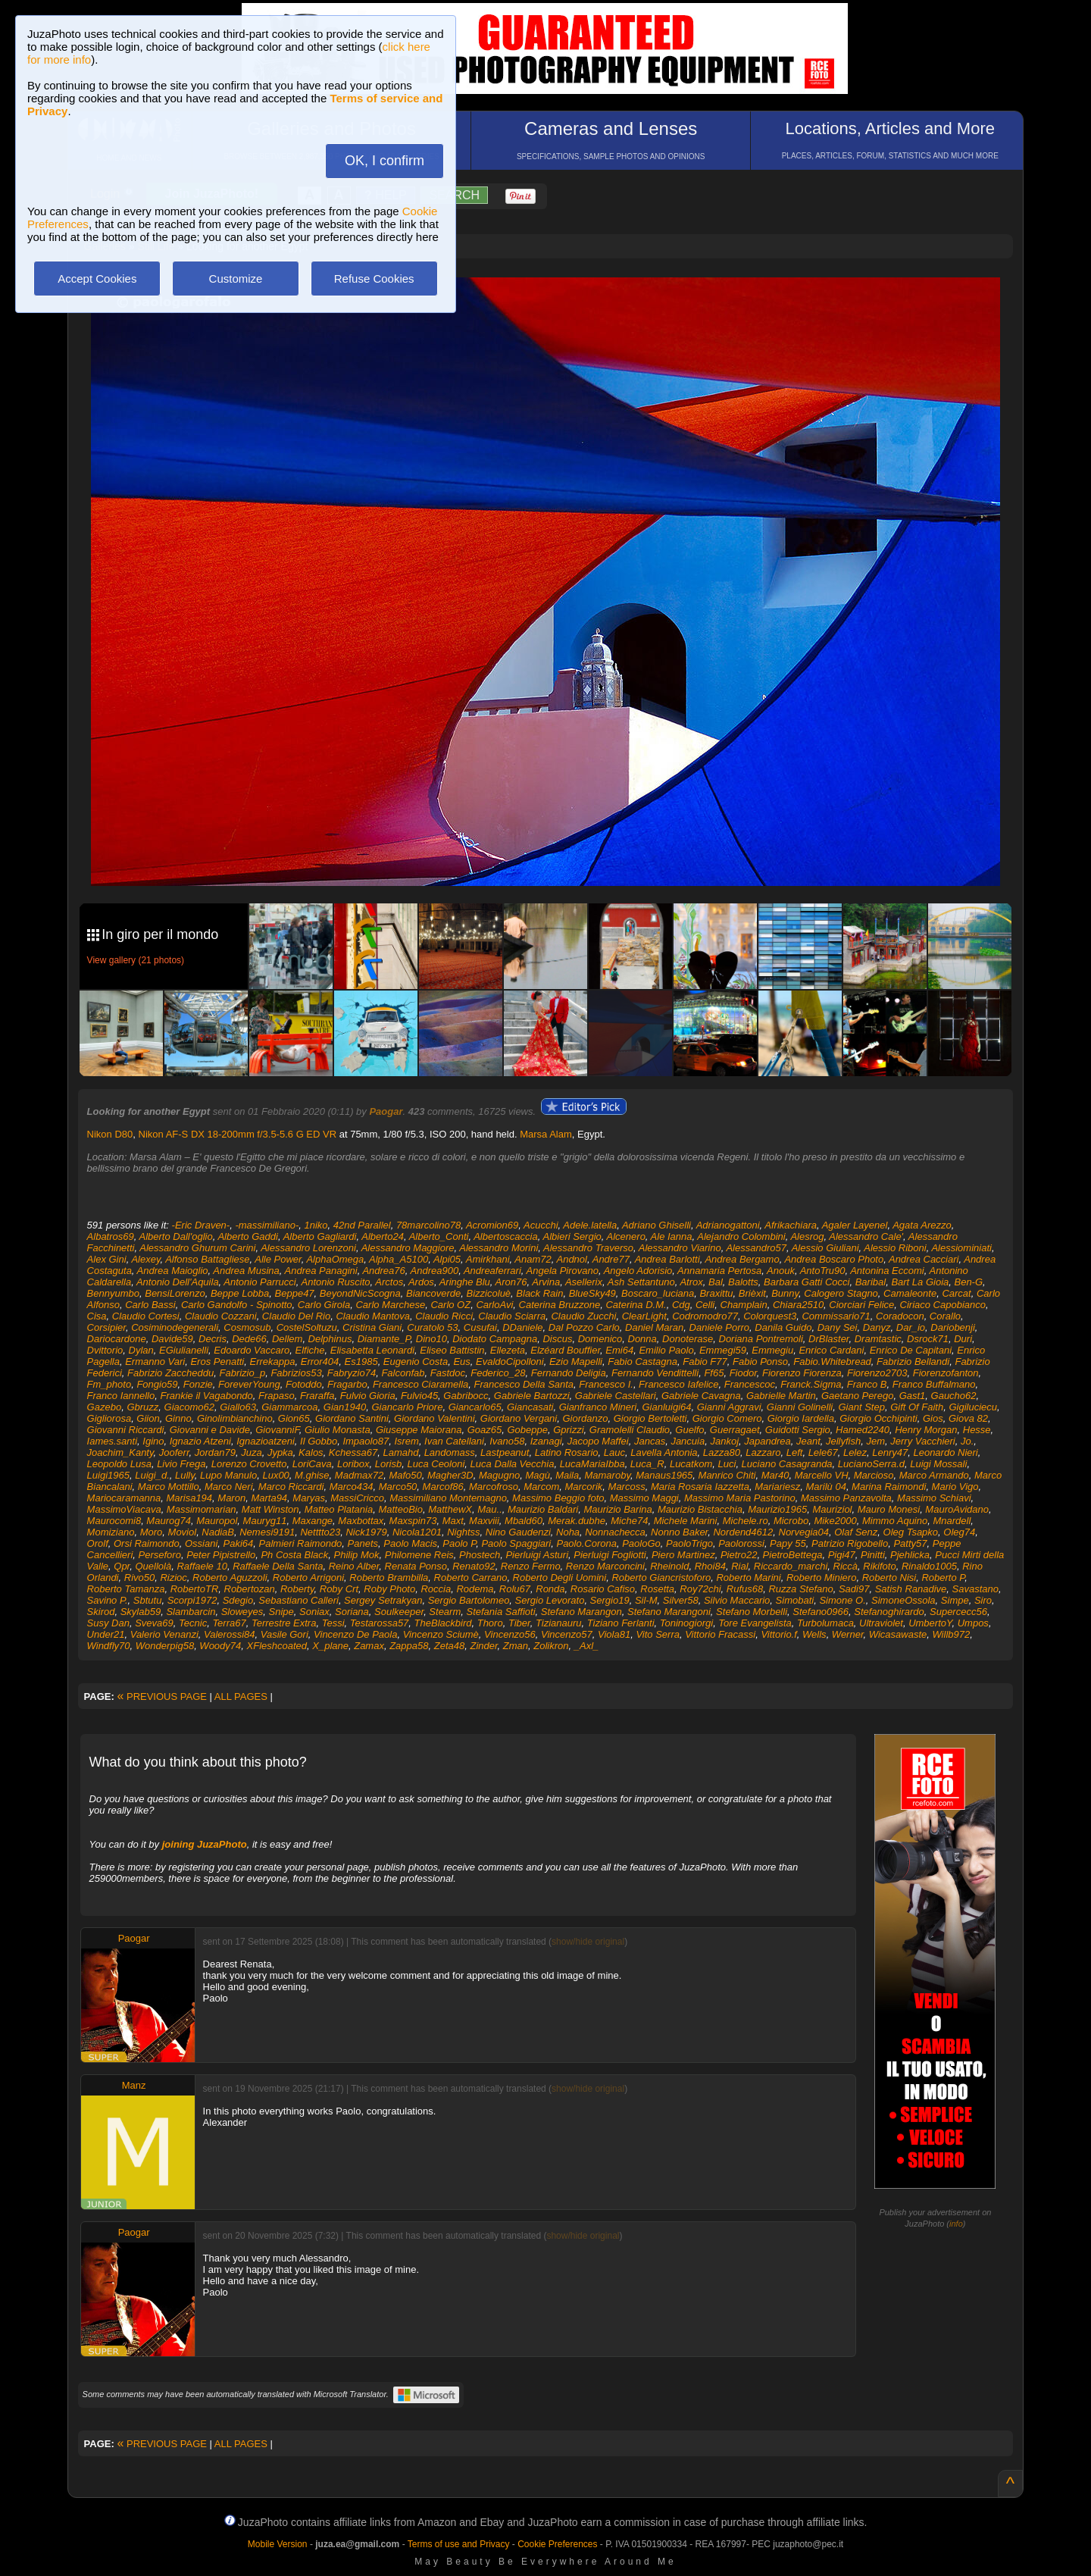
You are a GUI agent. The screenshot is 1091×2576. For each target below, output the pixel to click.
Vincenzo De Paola (355, 1634)
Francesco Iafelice (679, 1384)
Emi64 (619, 1350)
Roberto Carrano (471, 1577)
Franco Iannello (121, 1395)
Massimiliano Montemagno (448, 1498)
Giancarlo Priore (406, 1407)
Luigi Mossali (938, 1464)
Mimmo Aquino (894, 1520)
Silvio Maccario (737, 1600)
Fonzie (198, 1384)
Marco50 (398, 1486)
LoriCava (312, 1464)
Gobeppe (527, 1429)
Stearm (445, 1611)
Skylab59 (140, 1611)
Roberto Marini (748, 1577)
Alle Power (278, 1259)
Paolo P (459, 1543)
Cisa (97, 1316)
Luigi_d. (152, 1475)
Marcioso (874, 1475)
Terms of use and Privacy (459, 2544)
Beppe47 (294, 1293)
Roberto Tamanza (126, 1589)
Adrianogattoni (728, 1225)
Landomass (449, 1452)
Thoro (490, 1623)
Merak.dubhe (576, 1520)
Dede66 (249, 1338)
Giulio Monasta (337, 1429)
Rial (739, 1566)
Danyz (877, 1327)
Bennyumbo (113, 1293)
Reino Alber (354, 1566)
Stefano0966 (820, 1611)
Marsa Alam (546, 1134)
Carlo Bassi (150, 1304)
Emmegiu (772, 1350)
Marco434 (352, 1486)
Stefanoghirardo (889, 1611)
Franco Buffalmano (934, 1384)
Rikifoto (879, 1566)
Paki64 (239, 1543)
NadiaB (218, 1532)
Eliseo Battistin (452, 1350)
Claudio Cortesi (146, 1316)
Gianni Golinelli (800, 1407)
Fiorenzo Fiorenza (802, 1373)
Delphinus (330, 1338)
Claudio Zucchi (583, 1316)
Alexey (145, 1259)
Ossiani (201, 1543)
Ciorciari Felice (861, 1304)
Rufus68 (745, 1589)
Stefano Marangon (581, 1611)
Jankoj (724, 1441)
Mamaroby (607, 1475)
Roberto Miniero (821, 1577)
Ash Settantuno (641, 1282)
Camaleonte (909, 1293)
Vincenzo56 (510, 1634)
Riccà (845, 1566)
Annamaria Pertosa (719, 1270)
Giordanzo (585, 1418)
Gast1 (912, 1395)
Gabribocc (465, 1395)
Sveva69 (154, 1623)
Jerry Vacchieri (922, 1441)
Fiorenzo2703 (877, 1373)
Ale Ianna (671, 1236)
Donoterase (687, 1338)
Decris (213, 1338)
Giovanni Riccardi (125, 1429)
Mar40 (775, 1475)
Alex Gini (107, 1259)
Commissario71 (836, 1316)
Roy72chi (700, 1589)
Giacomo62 (189, 1407)
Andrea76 (383, 1270)
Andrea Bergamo (742, 1259)
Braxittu (716, 1293)
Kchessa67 (353, 1452)
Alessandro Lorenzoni (308, 1248)
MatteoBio (400, 1509)
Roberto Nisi (889, 1577)
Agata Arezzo (922, 1225)
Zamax (369, 1645)
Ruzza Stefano (800, 1589)
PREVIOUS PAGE (161, 1696)
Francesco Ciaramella (420, 1384)
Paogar (385, 1111)
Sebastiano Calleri (298, 1600)
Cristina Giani (372, 1327)
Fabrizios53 (295, 1373)
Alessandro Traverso (588, 1248)
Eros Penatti (217, 1361)
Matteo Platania (339, 1509)
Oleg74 (959, 1532)
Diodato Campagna (494, 1338)
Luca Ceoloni (435, 1464)
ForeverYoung (249, 1384)
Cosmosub (247, 1327)
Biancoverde (433, 1293)
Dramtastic (878, 1338)
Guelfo (689, 1429)
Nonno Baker (679, 1532)
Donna (642, 1338)
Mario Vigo (955, 1486)
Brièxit (752, 1293)
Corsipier (106, 1327)
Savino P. (107, 1600)
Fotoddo (304, 1384)
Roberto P (942, 1577)
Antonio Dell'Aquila (177, 1282)
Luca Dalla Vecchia (512, 1464)
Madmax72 (359, 1475)
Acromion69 (492, 1225)
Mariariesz (777, 1486)
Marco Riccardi (291, 1486)
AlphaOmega (335, 1259)
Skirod (101, 1611)
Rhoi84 (710, 1566)
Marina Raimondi (889, 1486)
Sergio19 (610, 1600)
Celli (705, 1304)
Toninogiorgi (686, 1623)
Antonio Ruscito (336, 1282)
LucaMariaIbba (592, 1464)
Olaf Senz (855, 1532)
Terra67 (228, 1623)
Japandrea (767, 1441)
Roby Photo (389, 1589)
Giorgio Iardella (800, 1418)
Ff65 (714, 1373)
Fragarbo (347, 1384)
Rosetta (657, 1589)
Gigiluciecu (973, 1407)
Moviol (182, 1532)
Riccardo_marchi (791, 1566)
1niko (315, 1225)
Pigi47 (841, 1554)
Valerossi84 (229, 1634)
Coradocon (900, 1316)
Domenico (600, 1338)
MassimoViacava (124, 1509)
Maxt (453, 1520)
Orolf (97, 1543)
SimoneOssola (903, 1600)
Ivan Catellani (454, 1441)
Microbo (791, 1520)
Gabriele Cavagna (701, 1395)
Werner (848, 1634)
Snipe (281, 1611)
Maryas (308, 1498)
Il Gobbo (318, 1441)
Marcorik (583, 1486)
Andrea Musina (246, 1270)
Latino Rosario (567, 1452)
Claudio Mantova (373, 1316)
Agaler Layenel (855, 1225)
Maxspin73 (413, 1520)
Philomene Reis (419, 1554)
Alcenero (626, 1236)
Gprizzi (568, 1429)
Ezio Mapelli (575, 1361)
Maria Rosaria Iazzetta (700, 1486)
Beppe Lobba (240, 1293)
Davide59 (172, 1338)
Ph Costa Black (294, 1554)
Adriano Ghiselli (656, 1225)
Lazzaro (763, 1452)
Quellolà (153, 1566)
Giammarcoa (289, 1407)
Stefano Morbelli (751, 1611)
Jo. (967, 1441)
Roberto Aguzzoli (229, 1577)
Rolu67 (514, 1589)
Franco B (867, 1384)
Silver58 (681, 1600)
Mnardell (952, 1520)
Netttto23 (320, 1532)
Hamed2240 (862, 1429)
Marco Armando (934, 1475)
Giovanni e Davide (210, 1429)
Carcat (956, 1293)
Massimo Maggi (644, 1498)
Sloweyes (242, 1611)
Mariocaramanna (124, 1498)
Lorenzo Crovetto (249, 1464)
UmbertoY (930, 1623)
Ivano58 (506, 1441)
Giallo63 (238, 1407)
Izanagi (546, 1441)
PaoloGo (641, 1543)
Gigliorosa (109, 1418)
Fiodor (743, 1373)
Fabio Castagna (642, 1361)
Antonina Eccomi (887, 1270)
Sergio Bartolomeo (469, 1600)
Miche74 (629, 1520)
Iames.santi (112, 1441)
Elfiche (310, 1350)
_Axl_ (586, 1645)
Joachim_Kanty (120, 1452)
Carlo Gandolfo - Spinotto (236, 1304)
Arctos (389, 1282)
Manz (134, 2085)
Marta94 (269, 1498)
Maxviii (484, 1520)
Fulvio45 (419, 1395)
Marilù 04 (825, 1486)
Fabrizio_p (242, 1373)
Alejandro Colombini (741, 1236)
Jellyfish (843, 1441)
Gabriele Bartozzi (532, 1395)
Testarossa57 (379, 1623)
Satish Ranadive (911, 1589)
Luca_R (647, 1464)
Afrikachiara (790, 1225)
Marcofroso (493, 1486)
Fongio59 (156, 1384)
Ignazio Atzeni (200, 1441)
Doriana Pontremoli (761, 1338)
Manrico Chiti (727, 1475)
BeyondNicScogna (360, 1293)
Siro (983, 1600)
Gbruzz (142, 1407)
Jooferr (174, 1452)
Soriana (352, 1611)
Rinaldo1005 (929, 1566)
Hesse (977, 1429)
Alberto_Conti (439, 1236)
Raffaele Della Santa (278, 1566)
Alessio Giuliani (825, 1248)
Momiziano (111, 1532)
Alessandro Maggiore (408, 1248)
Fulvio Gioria (367, 1395)
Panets (363, 1543)
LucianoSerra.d (871, 1464)
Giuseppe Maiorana (418, 1429)
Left (794, 1452)
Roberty (297, 1589)
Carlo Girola (324, 1304)
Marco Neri (229, 1486)
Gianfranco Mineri (598, 1407)
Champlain (744, 1304)
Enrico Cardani (831, 1350)
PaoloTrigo (689, 1543)
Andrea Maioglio (172, 1270)
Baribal (870, 1282)
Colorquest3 (769, 1316)
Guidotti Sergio (797, 1429)
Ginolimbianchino (235, 1418)
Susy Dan (108, 1623)
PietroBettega (793, 1554)
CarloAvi (494, 1304)
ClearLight (644, 1316)
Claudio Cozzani (221, 1316)
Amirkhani (488, 1259)
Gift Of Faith (916, 1407)
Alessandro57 (756, 1248)
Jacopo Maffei (598, 1441)
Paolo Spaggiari (516, 1543)
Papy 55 (788, 1543)
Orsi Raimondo (147, 1543)
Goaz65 (484, 1429)
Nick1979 (365, 1532)
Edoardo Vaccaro (251, 1350)
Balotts (743, 1282)
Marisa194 (189, 1498)
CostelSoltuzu (307, 1327)
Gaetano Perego (857, 1395)
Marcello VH (822, 1475)
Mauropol (216, 1520)
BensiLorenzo (175, 1293)
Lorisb (388, 1464)
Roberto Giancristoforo (661, 1577)
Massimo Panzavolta (846, 1498)
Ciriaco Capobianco (943, 1304)
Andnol (571, 1259)
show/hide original (588, 1941)
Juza (251, 1452)
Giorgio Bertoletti (650, 1418)
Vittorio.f (778, 1634)
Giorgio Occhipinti (878, 1418)
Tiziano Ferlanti (621, 1623)
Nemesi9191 (267, 1532)
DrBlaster (828, 1338)
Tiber (519, 1623)
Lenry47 (890, 1452)
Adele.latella (590, 1225)
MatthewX (450, 1509)
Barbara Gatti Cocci (806, 1282)
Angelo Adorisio (638, 1270)
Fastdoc (447, 1373)
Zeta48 (449, 1645)
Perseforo (160, 1554)
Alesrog (807, 1236)
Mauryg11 (265, 1520)
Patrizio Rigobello (849, 1543)
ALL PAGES (240, 1696)
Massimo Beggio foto (558, 1498)
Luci (727, 1464)
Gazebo (104, 1407)
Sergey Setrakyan (383, 1600)
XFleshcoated (277, 1645)
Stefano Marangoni (669, 1611)
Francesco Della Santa (524, 1384)
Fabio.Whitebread (832, 1361)
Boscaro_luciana (657, 1293)
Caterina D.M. (635, 1304)
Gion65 (294, 1418)
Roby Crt (339, 1589)
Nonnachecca (615, 1532)
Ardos (421, 1282)
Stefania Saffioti (501, 1611)
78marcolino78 (428, 1225)
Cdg (681, 1304)
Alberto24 (382, 1236)
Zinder (483, 1645)
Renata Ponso (416, 1566)
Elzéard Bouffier (565, 1350)
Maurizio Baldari (543, 1509)
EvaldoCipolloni (510, 1361)
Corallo (945, 1316)
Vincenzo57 (566, 1634)
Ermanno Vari (155, 1361)
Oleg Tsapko (911, 1532)
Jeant (808, 1441)
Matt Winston (270, 1509)
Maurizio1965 (777, 1509)
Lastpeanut (504, 1452)
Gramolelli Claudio (629, 1429)
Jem (875, 1441)
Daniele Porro (719, 1327)
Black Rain (539, 1293)
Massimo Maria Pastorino (740, 1498)
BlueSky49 (592, 1293)
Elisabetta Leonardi (372, 1350)
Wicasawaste (898, 1634)
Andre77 (611, 1259)
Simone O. (842, 1600)
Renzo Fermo (531, 1566)
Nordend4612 (743, 1532)
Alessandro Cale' (866, 1236)
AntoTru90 (823, 1270)
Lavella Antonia (663, 1452)
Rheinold (669, 1566)
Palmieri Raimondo (300, 1543)
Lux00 (275, 1475)
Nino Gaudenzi (518, 1532)
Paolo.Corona (586, 1543)
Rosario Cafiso (603, 1589)
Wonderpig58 (165, 1645)
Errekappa (272, 1361)
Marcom (541, 1486)
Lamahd (400, 1452)
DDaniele (522, 1327)
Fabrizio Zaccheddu (170, 1373)
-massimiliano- (267, 1225)
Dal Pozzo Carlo (584, 1327)
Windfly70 (108, 1645)
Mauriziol (832, 1509)
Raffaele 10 (202, 1566)
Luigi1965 (108, 1475)
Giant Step (861, 1407)
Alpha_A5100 (398, 1259)
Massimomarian (201, 1509)
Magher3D (450, 1475)
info (956, 2223)
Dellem (287, 1338)
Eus (461, 1361)
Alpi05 (447, 1259)
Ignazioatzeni (265, 1441)
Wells (814, 1634)
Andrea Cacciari (924, 1259)
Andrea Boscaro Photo (833, 1259)
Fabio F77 (705, 1361)
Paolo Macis (410, 1543)
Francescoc (749, 1384)
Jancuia (688, 1441)
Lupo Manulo (228, 1475)
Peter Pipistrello (220, 1554)
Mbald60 (523, 1520)
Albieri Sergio (571, 1236)
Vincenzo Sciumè (441, 1634)
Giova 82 (968, 1418)
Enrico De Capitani (911, 1350)
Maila (567, 1475)
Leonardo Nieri (945, 1452)
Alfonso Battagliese (207, 1259)
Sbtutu (147, 1600)
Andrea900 (435, 1270)
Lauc (614, 1452)
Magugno (499, 1475)
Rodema (474, 1589)
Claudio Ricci (444, 1316)
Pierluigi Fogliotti (610, 1554)
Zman (515, 1645)
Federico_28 (497, 1373)
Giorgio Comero (727, 1418)
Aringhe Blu (464, 1282)
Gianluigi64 (666, 1407)
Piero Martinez (683, 1554)
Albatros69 (110, 1236)
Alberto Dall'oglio (176, 1236)
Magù (537, 1475)
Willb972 (951, 1634)
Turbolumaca (825, 1623)
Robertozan (249, 1589)
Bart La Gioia (920, 1282)
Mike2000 (835, 1520)
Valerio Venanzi (164, 1634)
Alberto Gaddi (247, 1236)
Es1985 (361, 1361)
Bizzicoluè (489, 1293)
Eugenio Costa (415, 1361)
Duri (963, 1338)
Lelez (855, 1452)
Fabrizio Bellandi (913, 1361)
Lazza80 (721, 1452)
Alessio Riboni (895, 1248)
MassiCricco (357, 1498)
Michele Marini (685, 1520)
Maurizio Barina (617, 1509)
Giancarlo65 (475, 1407)
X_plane (330, 1645)
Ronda (550, 1589)
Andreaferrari (492, 1270)
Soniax (314, 1611)
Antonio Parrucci (259, 1282)
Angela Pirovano (563, 1270)
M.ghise (312, 1475)
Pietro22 (739, 1554)
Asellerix (583, 1282)
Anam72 (532, 1259)
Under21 (106, 1634)
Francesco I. (606, 1384)
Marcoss (627, 1486)
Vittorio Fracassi (720, 1634)
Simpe (955, 1600)
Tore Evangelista (754, 1623)
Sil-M (646, 1600)
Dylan (141, 1350)
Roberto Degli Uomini (560, 1577)
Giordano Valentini (434, 1418)
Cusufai (480, 1327)
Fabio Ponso (760, 1361)
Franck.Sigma (810, 1384)
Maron (231, 1498)
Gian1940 (345, 1407)
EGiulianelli (183, 1350)
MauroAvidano (957, 1509)
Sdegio (238, 1600)
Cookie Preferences (557, 2544)
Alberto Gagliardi (320, 1236)
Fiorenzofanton (946, 1373)
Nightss (463, 1532)
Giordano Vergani (518, 1418)
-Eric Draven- (201, 1225)
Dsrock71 (928, 1338)
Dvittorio (105, 1350)
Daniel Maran (654, 1327)
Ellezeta (507, 1350)
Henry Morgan (926, 1429)
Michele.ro (745, 1520)
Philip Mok (357, 1554)
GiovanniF (277, 1429)
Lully (185, 1475)
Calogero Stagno (841, 1293)
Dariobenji (952, 1327)
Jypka (280, 1452)
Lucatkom (691, 1464)
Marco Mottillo (168, 1486)
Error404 (320, 1361)
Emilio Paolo (666, 1350)
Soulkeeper (399, 1611)
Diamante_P (384, 1338)
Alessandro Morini (498, 1248)
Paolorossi (741, 1543)
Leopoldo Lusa (119, 1464)
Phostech (479, 1554)
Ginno (178, 1418)
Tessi (333, 1623)
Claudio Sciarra (512, 1316)
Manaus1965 (664, 1475)
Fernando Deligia (568, 1373)
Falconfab (402, 1373)
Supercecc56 (958, 1611)
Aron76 (511, 1282)
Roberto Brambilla (388, 1577)
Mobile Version (278, 2544)
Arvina (546, 1282)
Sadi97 (854, 1589)
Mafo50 (405, 1475)
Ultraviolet (881, 1623)
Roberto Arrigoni (308, 1577)
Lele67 (823, 1452)
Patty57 (910, 1543)
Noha (568, 1532)
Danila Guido (783, 1327)
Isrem (406, 1441)
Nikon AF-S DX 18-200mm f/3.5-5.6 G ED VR (238, 1134)
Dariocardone (116, 1338)
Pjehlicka (910, 1554)
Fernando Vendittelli (655, 1373)
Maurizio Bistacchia (700, 1509)
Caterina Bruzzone (560, 1304)
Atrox (691, 1282)
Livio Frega (181, 1464)
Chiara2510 (798, 1304)
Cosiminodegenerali (174, 1327)
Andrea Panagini (321, 1270)
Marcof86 (443, 1486)
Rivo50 (139, 1577)
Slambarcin (190, 1611)
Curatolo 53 (432, 1327)
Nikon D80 (110, 1134)
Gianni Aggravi (729, 1407)
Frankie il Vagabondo (206, 1395)
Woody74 (220, 1645)
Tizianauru (559, 1623)
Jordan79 (215, 1452)
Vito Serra (658, 1634)
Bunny (785, 1293)
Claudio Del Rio (296, 1316)
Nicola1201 (417, 1532)
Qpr (122, 1566)
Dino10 (431, 1338)
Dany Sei (837, 1327)
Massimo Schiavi (934, 1498)
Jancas (649, 1441)
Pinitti (873, 1554)
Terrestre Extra (284, 1623)
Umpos (973, 1623)
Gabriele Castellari (615, 1395)
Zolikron (550, 1645)
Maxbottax (360, 1520)
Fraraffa (317, 1395)
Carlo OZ (450, 1304)
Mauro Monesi (889, 1509)
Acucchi (541, 1225)
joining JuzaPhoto (204, 1844)
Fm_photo (109, 1384)
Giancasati (530, 1407)
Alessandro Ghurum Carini (197, 1248)
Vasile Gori (284, 1634)
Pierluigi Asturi (536, 1554)
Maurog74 (168, 1520)
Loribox (353, 1464)
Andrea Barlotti (667, 1259)
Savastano (975, 1589)
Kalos (311, 1452)
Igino (153, 1441)
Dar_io (910, 1327)
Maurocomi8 (114, 1520)
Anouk (781, 1270)
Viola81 (614, 1634)
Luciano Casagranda (787, 1464)
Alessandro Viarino (680, 1248)
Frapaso (276, 1395)
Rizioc (173, 1577)
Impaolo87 (365, 1441)
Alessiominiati (961, 1248)
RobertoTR (194, 1589)
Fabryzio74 (351, 1373)
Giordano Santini (352, 1418)
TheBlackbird (443, 1623)
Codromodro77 (705, 1316)
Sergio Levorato (550, 1600)
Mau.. (489, 1509)
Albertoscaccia (506, 1236)
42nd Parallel (362, 1225)
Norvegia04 (804, 1532)
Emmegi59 (722, 1350)
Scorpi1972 (192, 1600)
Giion (147, 1418)
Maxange (312, 1520)
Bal (715, 1282)
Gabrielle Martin (781, 1395)
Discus (557, 1338)
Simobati (795, 1600)
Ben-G (968, 1282)
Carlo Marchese (390, 1304)
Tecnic (193, 1623)
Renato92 (473, 1566)
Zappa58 (408, 1645)
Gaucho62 (954, 1395)
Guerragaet (735, 1429)
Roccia (435, 1589)
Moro (151, 1532)
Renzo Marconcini (605, 1566)
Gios (933, 1418)
